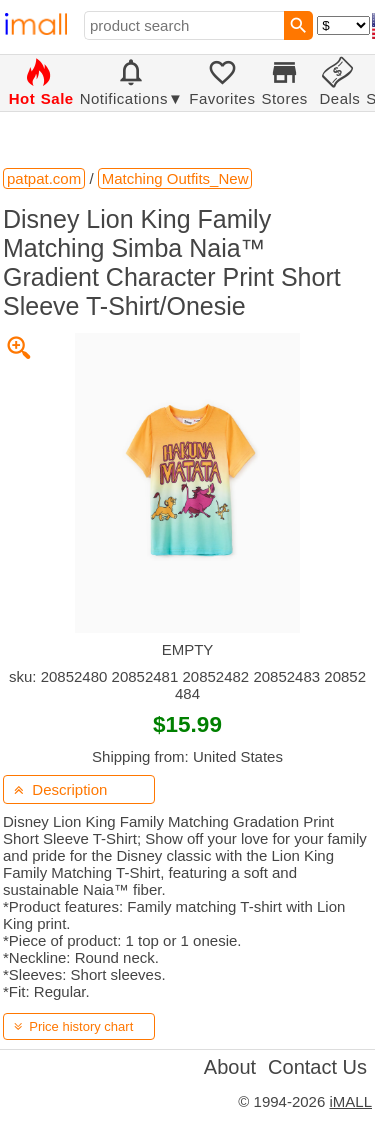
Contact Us (317, 1067)
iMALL (350, 1101)
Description (60, 789)
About (230, 1067)
